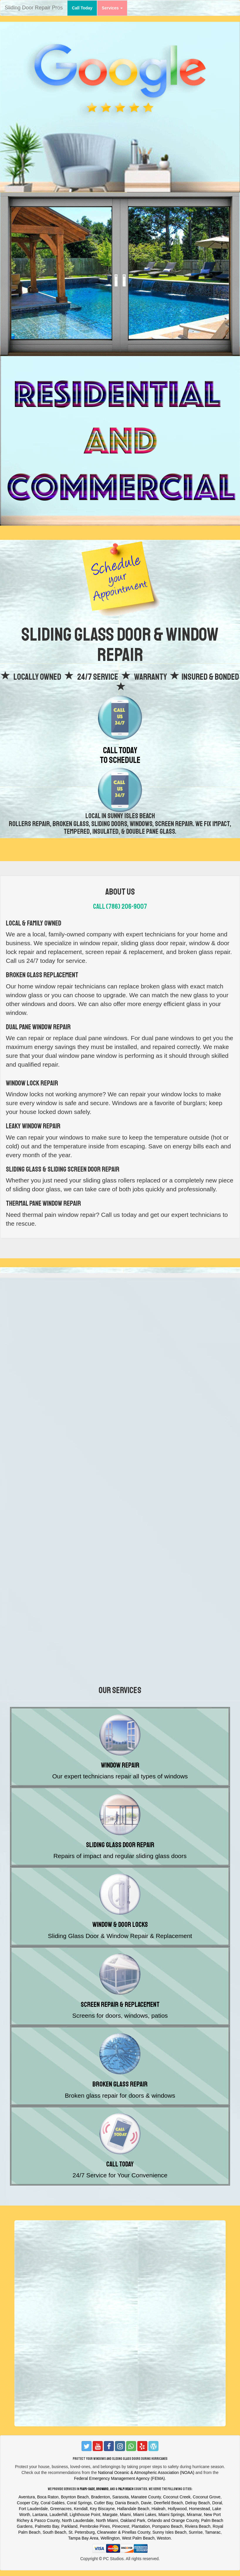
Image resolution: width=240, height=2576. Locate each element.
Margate (109, 2514)
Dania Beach (126, 2502)
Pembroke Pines (95, 2526)
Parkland (69, 2526)
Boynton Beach (75, 2497)
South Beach (54, 2532)
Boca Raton (47, 2497)
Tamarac (213, 2532)
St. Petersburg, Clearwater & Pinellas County (109, 2532)
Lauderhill (58, 2514)
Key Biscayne (102, 2508)
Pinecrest (120, 2526)
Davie (146, 2502)
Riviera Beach (197, 2526)
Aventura (26, 2497)
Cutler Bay (103, 2502)
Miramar (194, 2514)
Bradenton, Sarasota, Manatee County (126, 2497)
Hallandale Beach (133, 2508)
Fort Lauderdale (33, 2508)
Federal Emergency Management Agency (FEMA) (119, 2478)
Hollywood (177, 2508)
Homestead (199, 2508)
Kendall (81, 2508)
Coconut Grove (206, 2497)
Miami (125, 2514)
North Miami (107, 2520)
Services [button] (112, 8)
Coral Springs (79, 2502)
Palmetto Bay (47, 2526)
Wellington (110, 2538)
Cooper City (27, 2502)
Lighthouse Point (85, 2514)
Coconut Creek (176, 2497)
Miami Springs (171, 2514)
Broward (102, 2489)
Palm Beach (125, 2489)
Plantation (141, 2526)
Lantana (39, 2514)
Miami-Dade (87, 2489)
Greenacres (61, 2508)
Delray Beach (197, 2502)
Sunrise (195, 2532)
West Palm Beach (138, 2538)
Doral (217, 2502)
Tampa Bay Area (83, 2538)
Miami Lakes (144, 2514)
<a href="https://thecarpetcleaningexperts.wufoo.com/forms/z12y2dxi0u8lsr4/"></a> (120, 1375)
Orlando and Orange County (173, 2520)
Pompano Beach (167, 2526)
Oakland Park (132, 2520)
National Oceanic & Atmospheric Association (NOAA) (146, 2472)
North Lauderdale (78, 2520)
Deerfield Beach (168, 2502)
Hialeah (158, 2508)
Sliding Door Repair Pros (34, 8)
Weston (164, 2538)
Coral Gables (52, 2502)
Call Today (84, 7)
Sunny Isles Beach (169, 2532)
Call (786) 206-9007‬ (120, 906)
